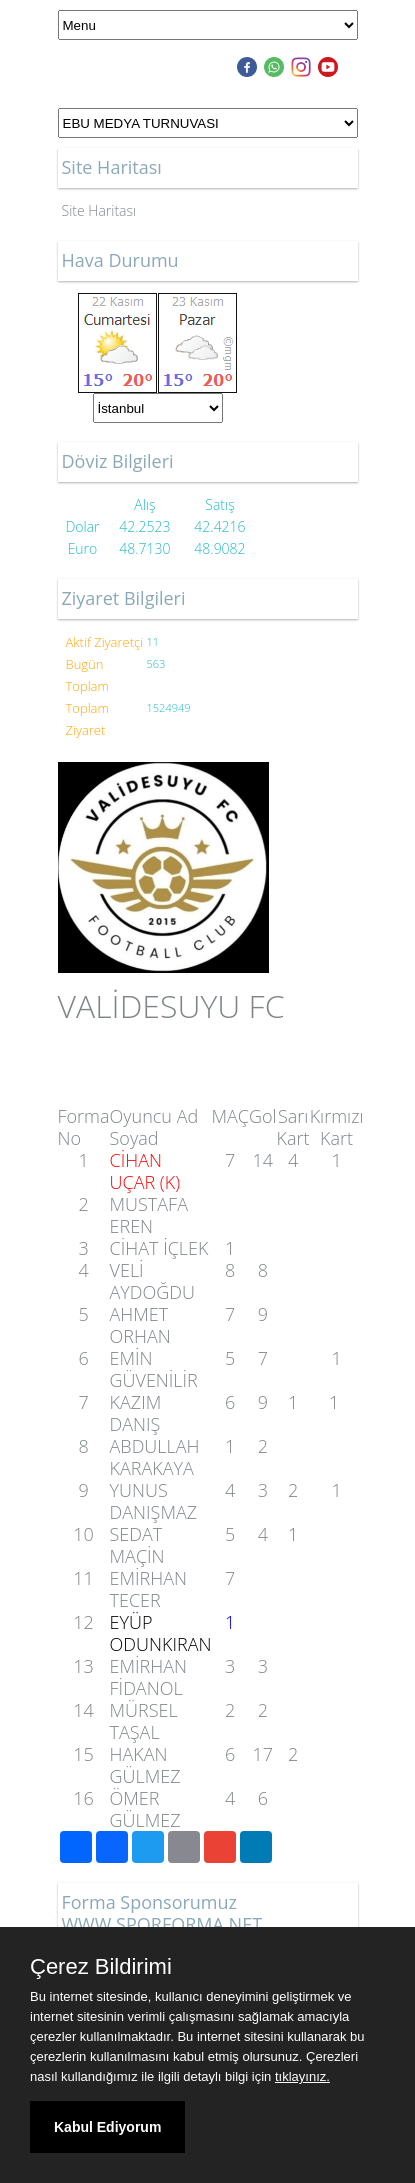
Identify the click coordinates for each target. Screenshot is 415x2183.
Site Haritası (99, 210)
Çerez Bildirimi (101, 1967)
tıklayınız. (302, 2076)
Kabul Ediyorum (107, 2127)
